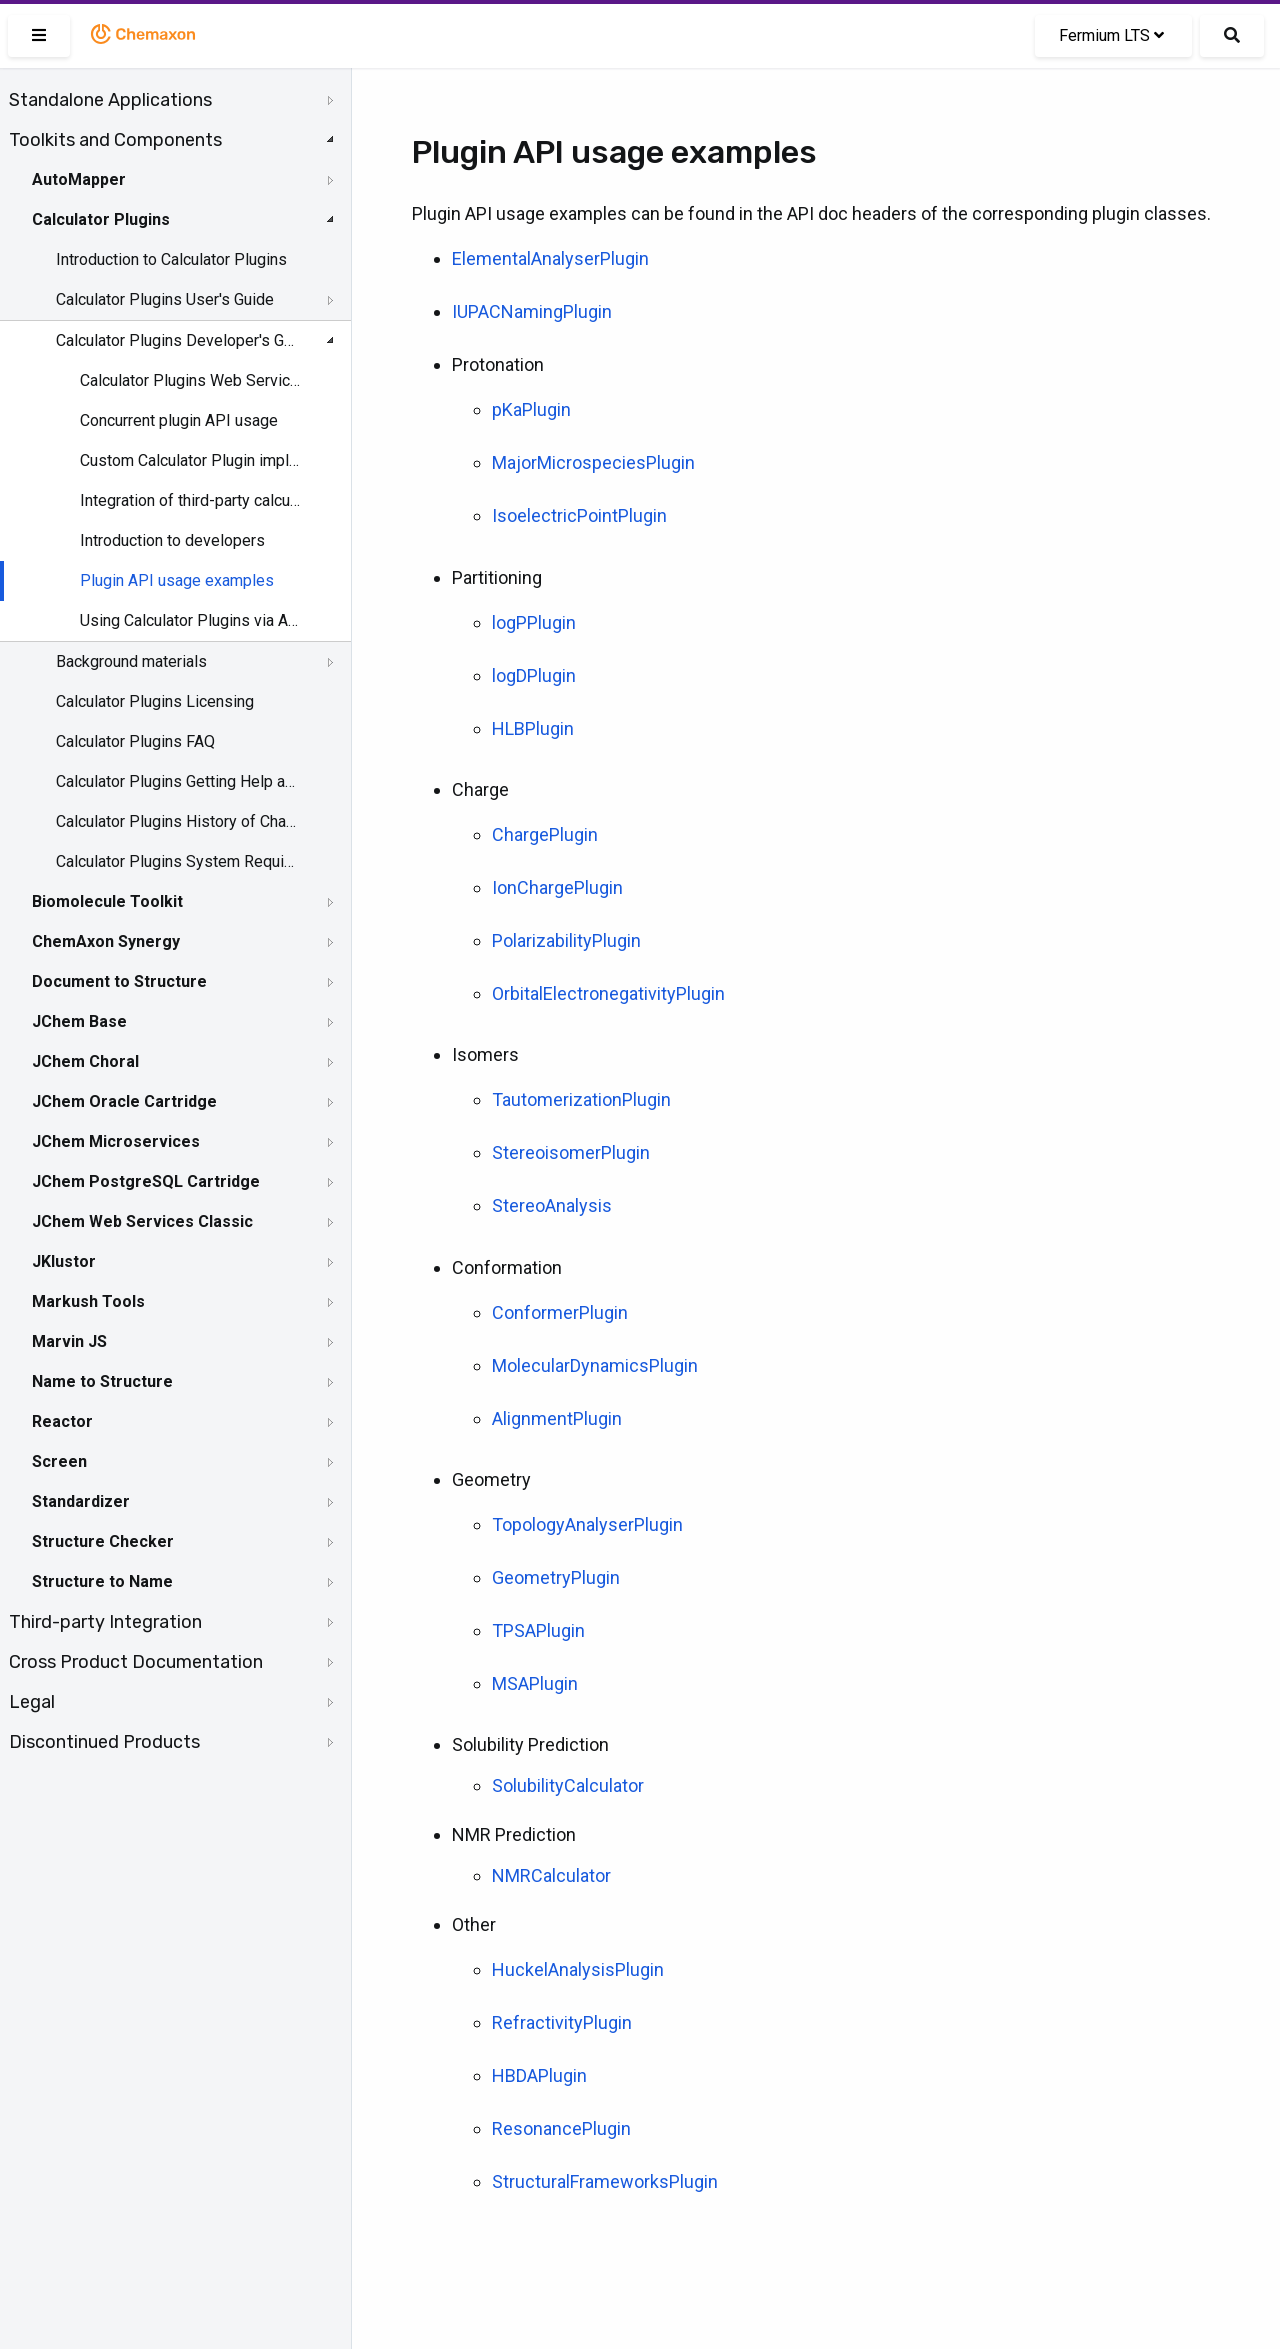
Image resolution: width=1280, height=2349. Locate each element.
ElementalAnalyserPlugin (550, 258)
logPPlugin (534, 622)
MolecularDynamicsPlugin (595, 1365)
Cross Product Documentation (136, 1662)
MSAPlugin (535, 1683)
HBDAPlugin (539, 2075)
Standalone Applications (110, 100)
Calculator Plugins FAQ (135, 741)
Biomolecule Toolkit (107, 901)
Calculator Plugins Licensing (155, 701)
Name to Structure (102, 1381)
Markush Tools (88, 1301)
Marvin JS (69, 1341)
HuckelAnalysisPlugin (578, 1969)
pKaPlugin (531, 409)
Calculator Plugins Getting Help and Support (177, 781)
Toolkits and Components (115, 140)
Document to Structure (119, 981)
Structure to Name (102, 1581)
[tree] (175, 921)
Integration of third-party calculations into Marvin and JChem (191, 500)
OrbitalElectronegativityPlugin (608, 993)
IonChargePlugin (557, 887)
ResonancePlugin (561, 2128)
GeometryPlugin (556, 1577)
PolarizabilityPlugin (566, 940)
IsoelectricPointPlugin (579, 515)
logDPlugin (534, 675)
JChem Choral (85, 1061)
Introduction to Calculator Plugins (171, 259)
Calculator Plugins (101, 219)
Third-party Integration (105, 1622)
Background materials (131, 661)
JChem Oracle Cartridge (124, 1101)
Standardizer (81, 1501)
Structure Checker (103, 1541)
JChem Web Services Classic (142, 1221)
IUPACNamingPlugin (532, 311)
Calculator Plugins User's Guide (165, 299)
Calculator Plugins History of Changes (177, 821)
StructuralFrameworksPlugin (605, 2181)
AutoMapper (79, 179)
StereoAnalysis (552, 1205)
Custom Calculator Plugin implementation (191, 460)
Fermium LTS (1111, 35)
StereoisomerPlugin (571, 1152)
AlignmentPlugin (557, 1418)
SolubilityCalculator (568, 1785)
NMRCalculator (551, 1875)
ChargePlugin (545, 834)
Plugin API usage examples (177, 580)
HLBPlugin (533, 728)
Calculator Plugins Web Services (191, 380)
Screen (59, 1461)
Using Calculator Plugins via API (191, 620)
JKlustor (64, 1261)
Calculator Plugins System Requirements (177, 861)
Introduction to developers (172, 540)
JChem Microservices (116, 1141)
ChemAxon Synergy (106, 941)
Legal (32, 1702)
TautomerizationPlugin (581, 1099)
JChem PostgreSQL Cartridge (146, 1181)
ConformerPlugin (560, 1312)
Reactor (62, 1421)
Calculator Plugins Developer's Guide (177, 340)
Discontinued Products (104, 1742)
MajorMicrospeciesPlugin (593, 462)
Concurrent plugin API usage (179, 420)
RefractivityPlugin (562, 2022)
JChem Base (79, 1021)
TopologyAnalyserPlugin (587, 1524)
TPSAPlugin (538, 1630)
